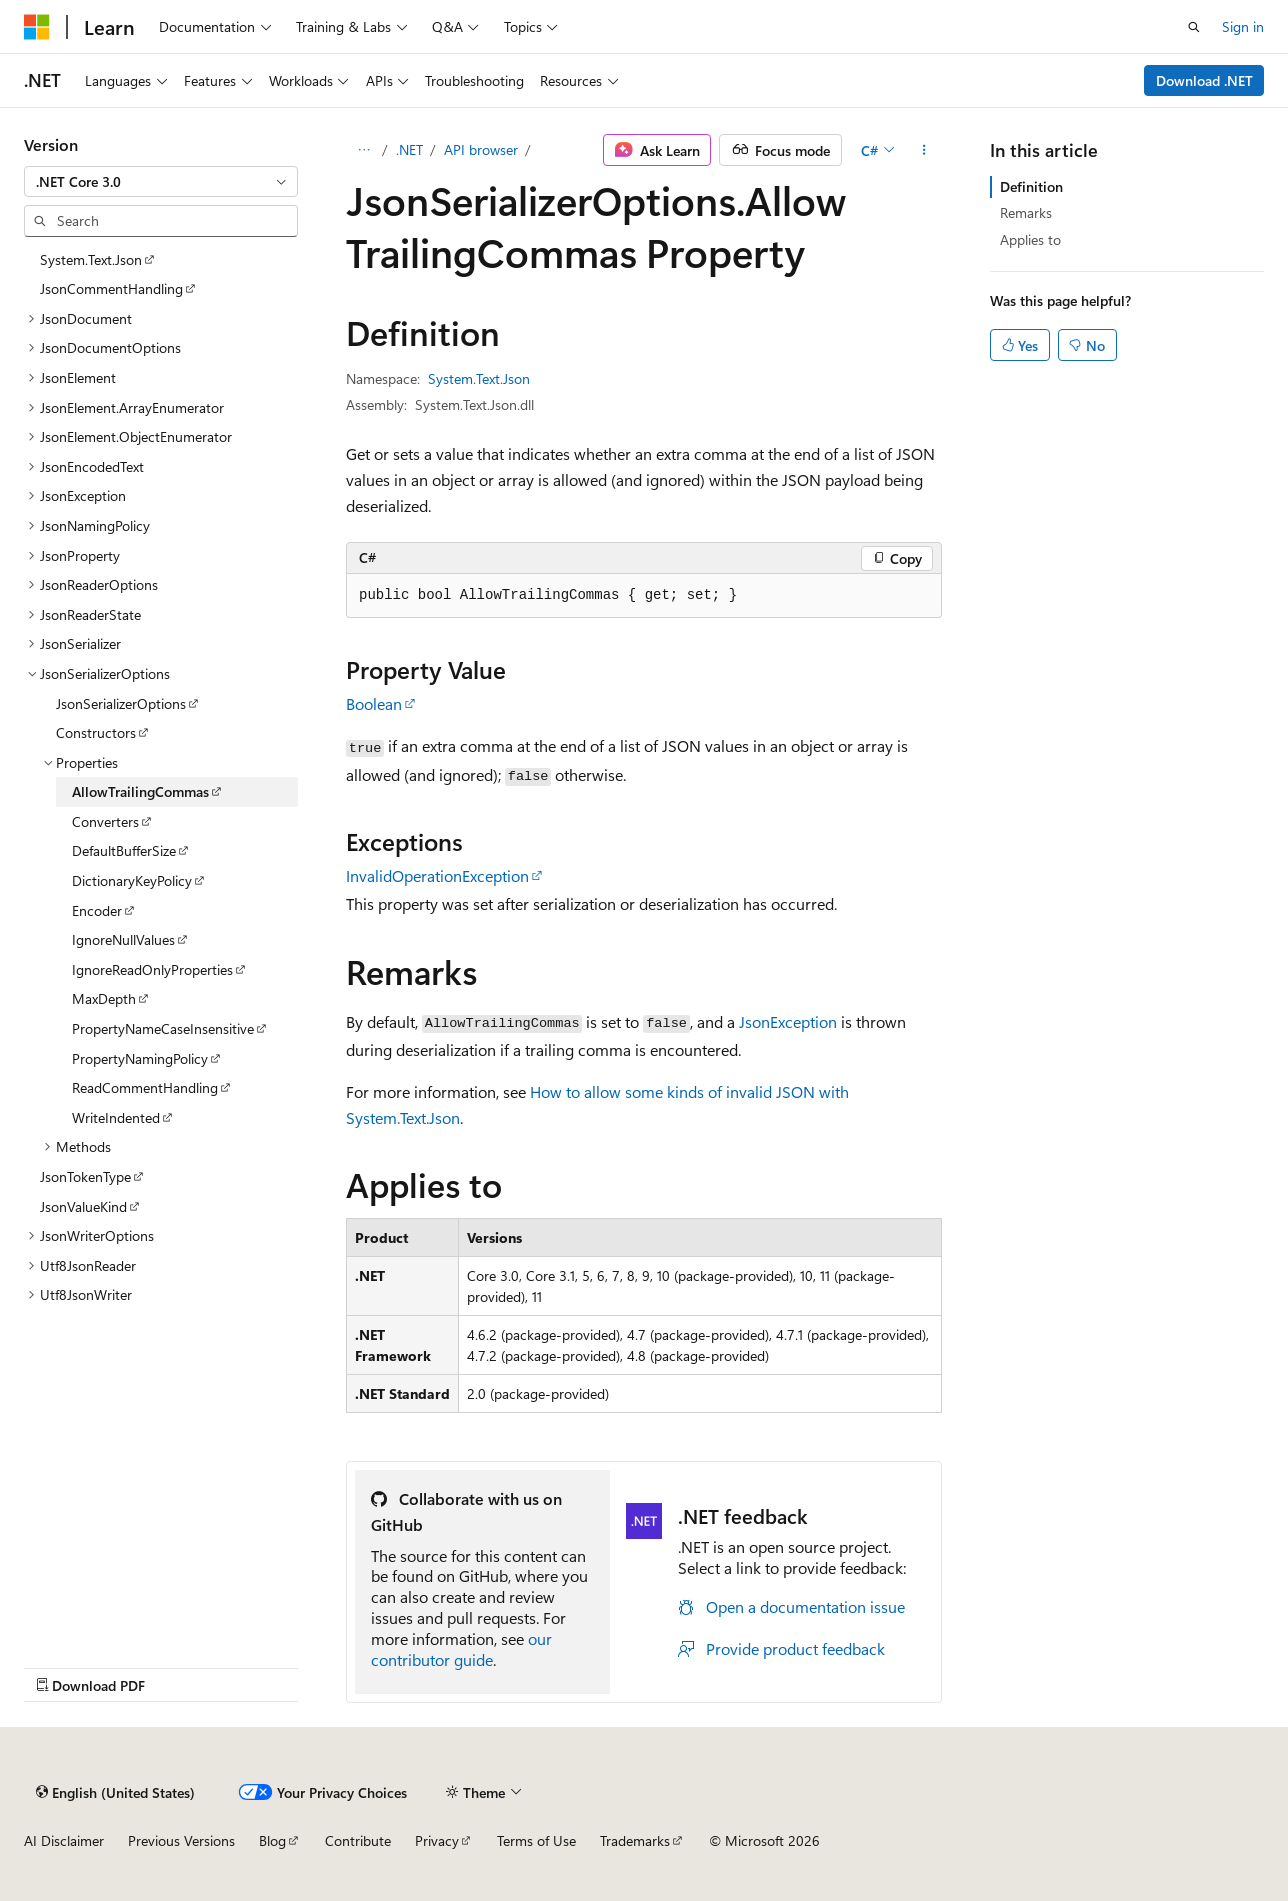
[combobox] (161, 182)
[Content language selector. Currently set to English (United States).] (115, 1792)
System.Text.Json (479, 378)
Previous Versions (181, 1840)
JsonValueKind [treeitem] (83, 1206)
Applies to (1030, 239)
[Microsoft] (37, 27)
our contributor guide (461, 1649)
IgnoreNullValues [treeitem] (123, 939)
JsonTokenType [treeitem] (85, 1176)
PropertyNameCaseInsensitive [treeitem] (163, 1028)
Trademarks (635, 1840)
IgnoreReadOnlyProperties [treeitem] (152, 969)
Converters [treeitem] (105, 821)
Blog (272, 1840)
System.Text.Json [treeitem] (91, 259)
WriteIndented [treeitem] (116, 1117)
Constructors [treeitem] (96, 732)
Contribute (358, 1840)
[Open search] (1194, 27)
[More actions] (924, 150)
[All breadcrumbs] (363, 150)
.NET (409, 149)
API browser (481, 149)
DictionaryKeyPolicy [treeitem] (132, 880)
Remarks (1026, 212)
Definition (1031, 186)
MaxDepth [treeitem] (104, 998)
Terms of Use (536, 1840)
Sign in (1243, 26)
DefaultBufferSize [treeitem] (124, 850)
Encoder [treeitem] (97, 910)
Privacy (437, 1840)
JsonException (788, 1021)
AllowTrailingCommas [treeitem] (140, 791)
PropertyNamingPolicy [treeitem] (140, 1058)
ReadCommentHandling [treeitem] (145, 1087)
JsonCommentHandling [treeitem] (111, 288)
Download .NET (1204, 80)
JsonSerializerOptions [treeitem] (121, 703)
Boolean (374, 703)
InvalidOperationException (437, 875)
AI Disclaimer (64, 1840)
